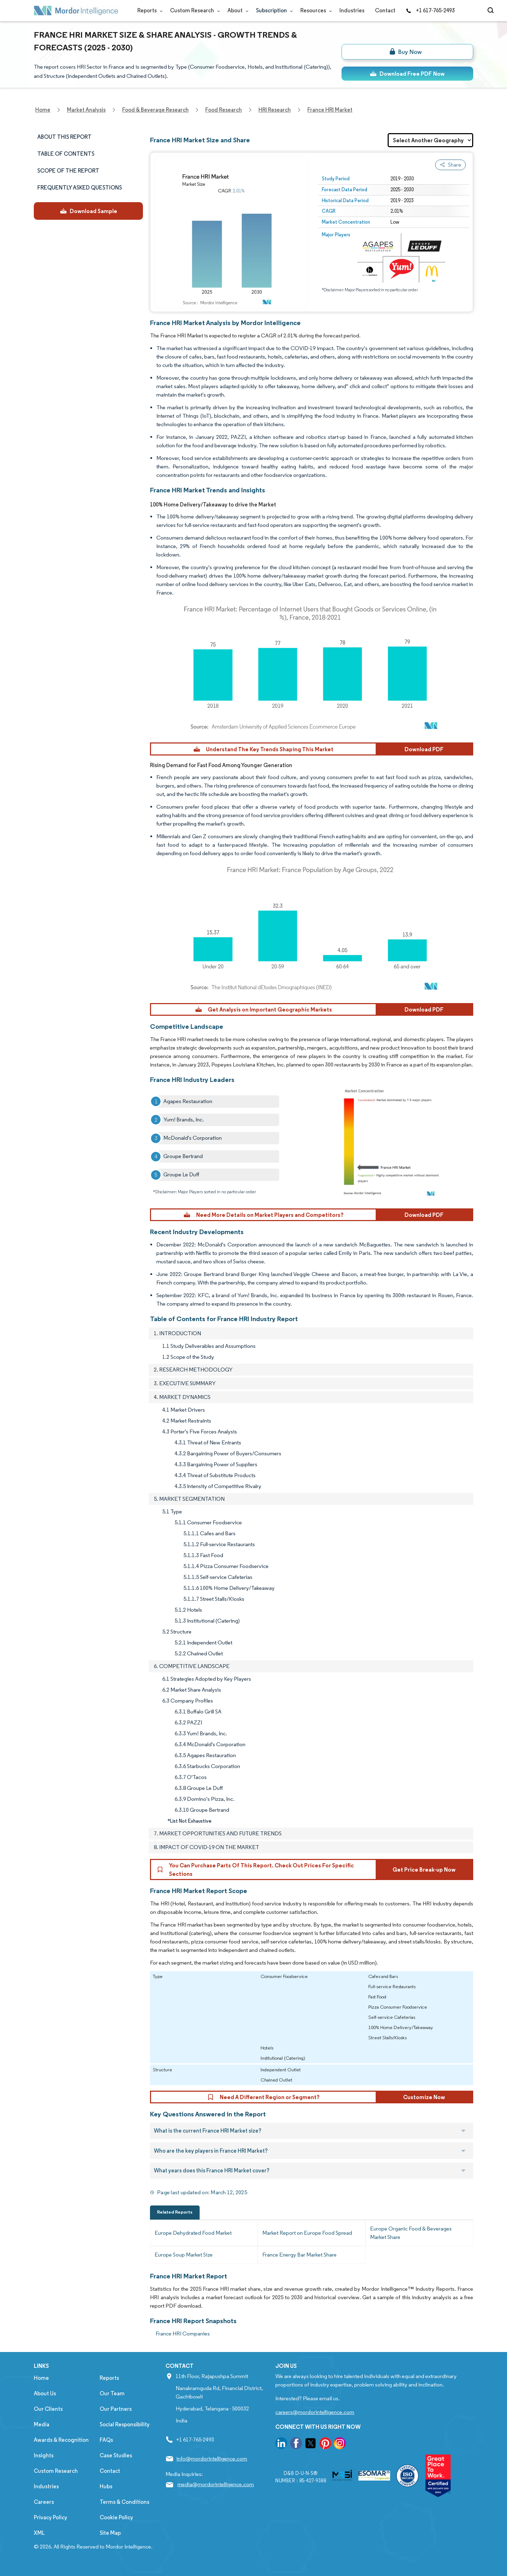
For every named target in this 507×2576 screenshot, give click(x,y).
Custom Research (193, 10)
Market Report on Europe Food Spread (307, 2232)
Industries (351, 10)
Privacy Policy (50, 2517)
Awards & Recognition (61, 2440)
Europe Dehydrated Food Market (193, 2232)
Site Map (110, 2533)
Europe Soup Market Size (184, 2254)
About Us (45, 2393)
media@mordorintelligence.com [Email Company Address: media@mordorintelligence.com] (215, 2484)
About (236, 10)
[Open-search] (491, 10)
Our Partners (116, 2409)
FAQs (106, 2440)
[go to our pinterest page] (325, 2444)
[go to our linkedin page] (281, 2444)
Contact (385, 10)
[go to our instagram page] (340, 2444)
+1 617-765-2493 (430, 10)
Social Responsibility (125, 2424)
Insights (44, 2455)
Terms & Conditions (124, 2502)
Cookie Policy (116, 2517)
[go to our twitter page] (311, 2444)
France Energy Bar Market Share (299, 2254)
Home (41, 2378)
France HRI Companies (183, 2333)
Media (41, 2424)
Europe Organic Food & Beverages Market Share (411, 2232)
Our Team (112, 2393)
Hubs (106, 2486)
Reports (148, 10)
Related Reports (175, 2212)
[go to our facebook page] (296, 2444)
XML (39, 2533)
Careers (44, 2502)
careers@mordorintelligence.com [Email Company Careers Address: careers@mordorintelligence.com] (314, 2412)
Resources (314, 10)
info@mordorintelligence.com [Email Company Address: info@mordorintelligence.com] (211, 2458)
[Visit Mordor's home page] (76, 10)
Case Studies (116, 2455)
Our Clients (48, 2409)
